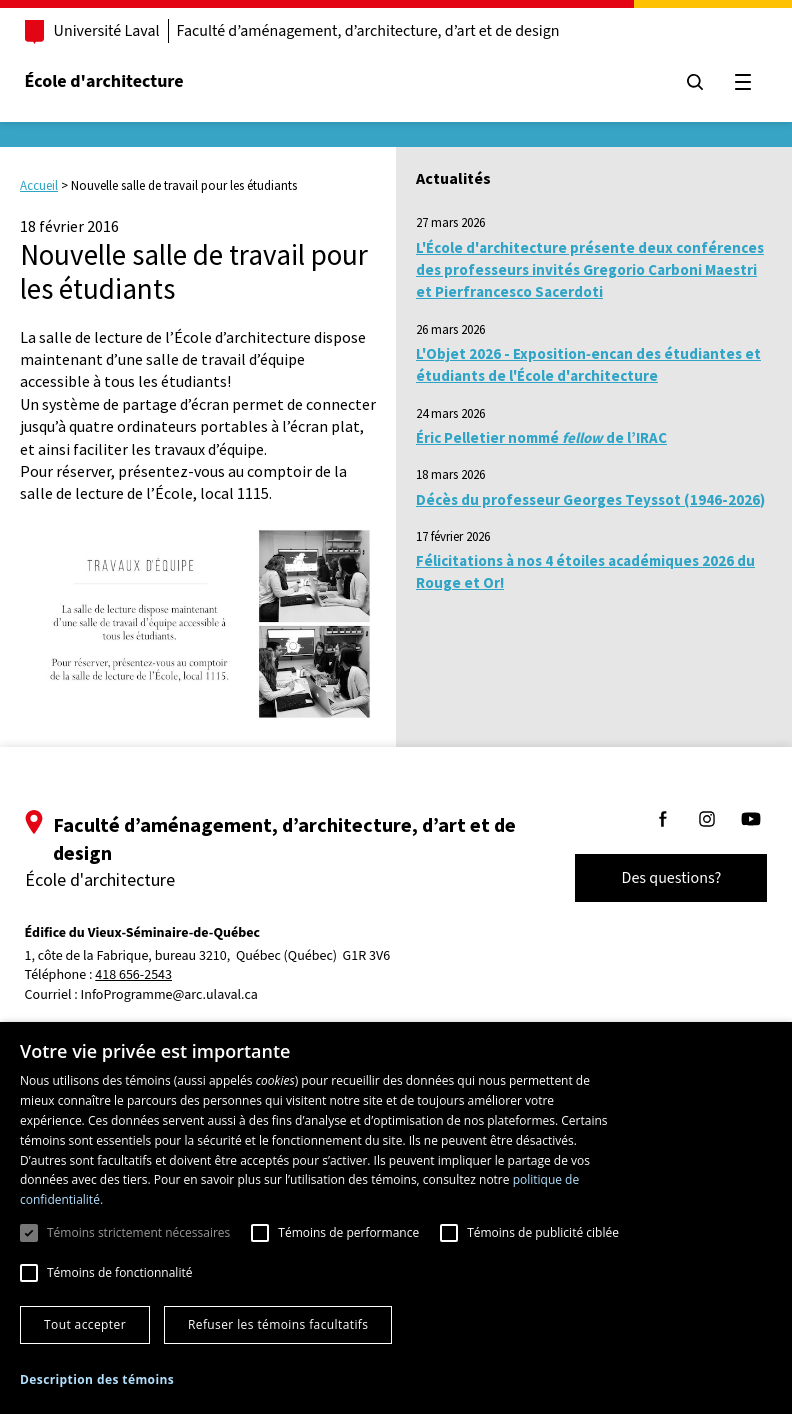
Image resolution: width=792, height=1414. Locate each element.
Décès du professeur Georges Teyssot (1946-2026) (590, 499)
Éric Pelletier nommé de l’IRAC (541, 437)
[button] (97, 1379)
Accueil (39, 185)
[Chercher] (684, 82)
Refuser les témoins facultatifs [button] (278, 1324)
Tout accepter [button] (85, 1324)
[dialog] (396, 1218)
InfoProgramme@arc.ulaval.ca (180, 995)
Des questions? (660, 878)
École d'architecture (115, 81)
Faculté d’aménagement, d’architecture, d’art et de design (379, 31)
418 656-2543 (145, 975)
